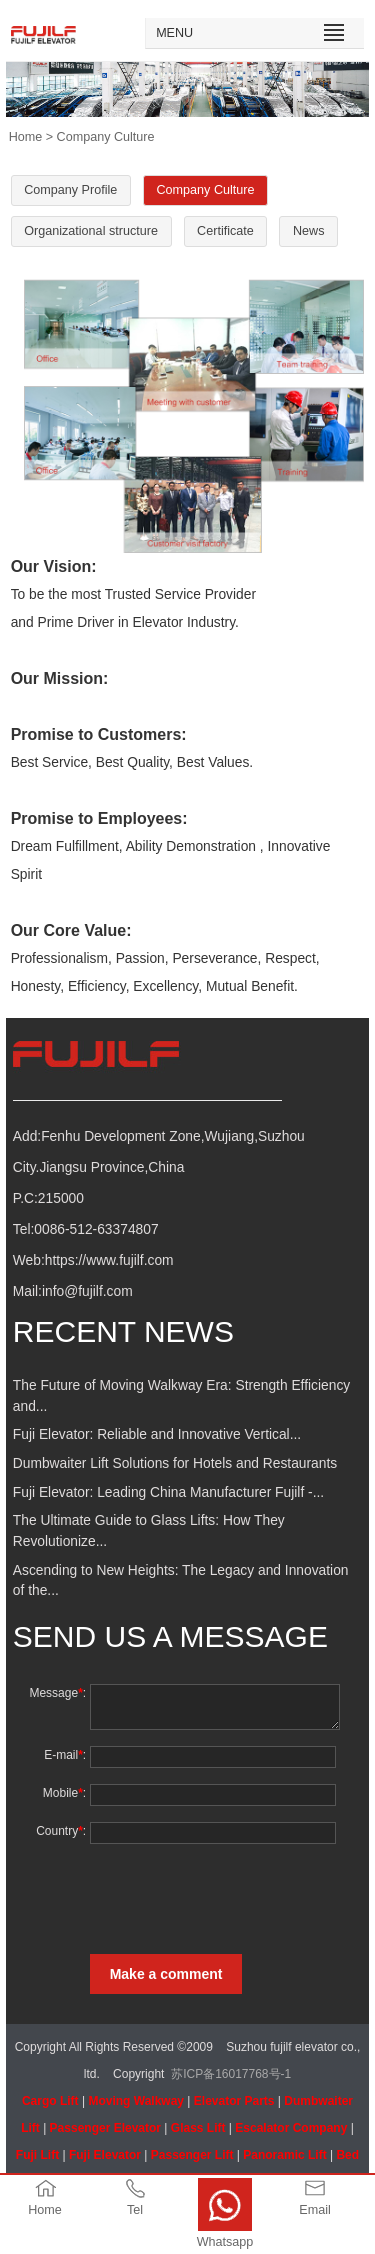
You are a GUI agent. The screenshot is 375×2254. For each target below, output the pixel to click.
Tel (135, 2210)
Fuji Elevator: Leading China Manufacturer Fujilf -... (168, 1492)
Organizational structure (91, 231)
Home (26, 137)
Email (315, 2210)
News (309, 231)
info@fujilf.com (87, 1291)
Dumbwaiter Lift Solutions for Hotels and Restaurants (175, 1463)
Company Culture (206, 190)
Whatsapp (225, 2242)
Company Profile (70, 190)
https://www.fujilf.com (109, 1260)
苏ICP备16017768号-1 (231, 2074)
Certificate (225, 231)
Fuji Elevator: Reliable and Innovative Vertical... (157, 1434)
